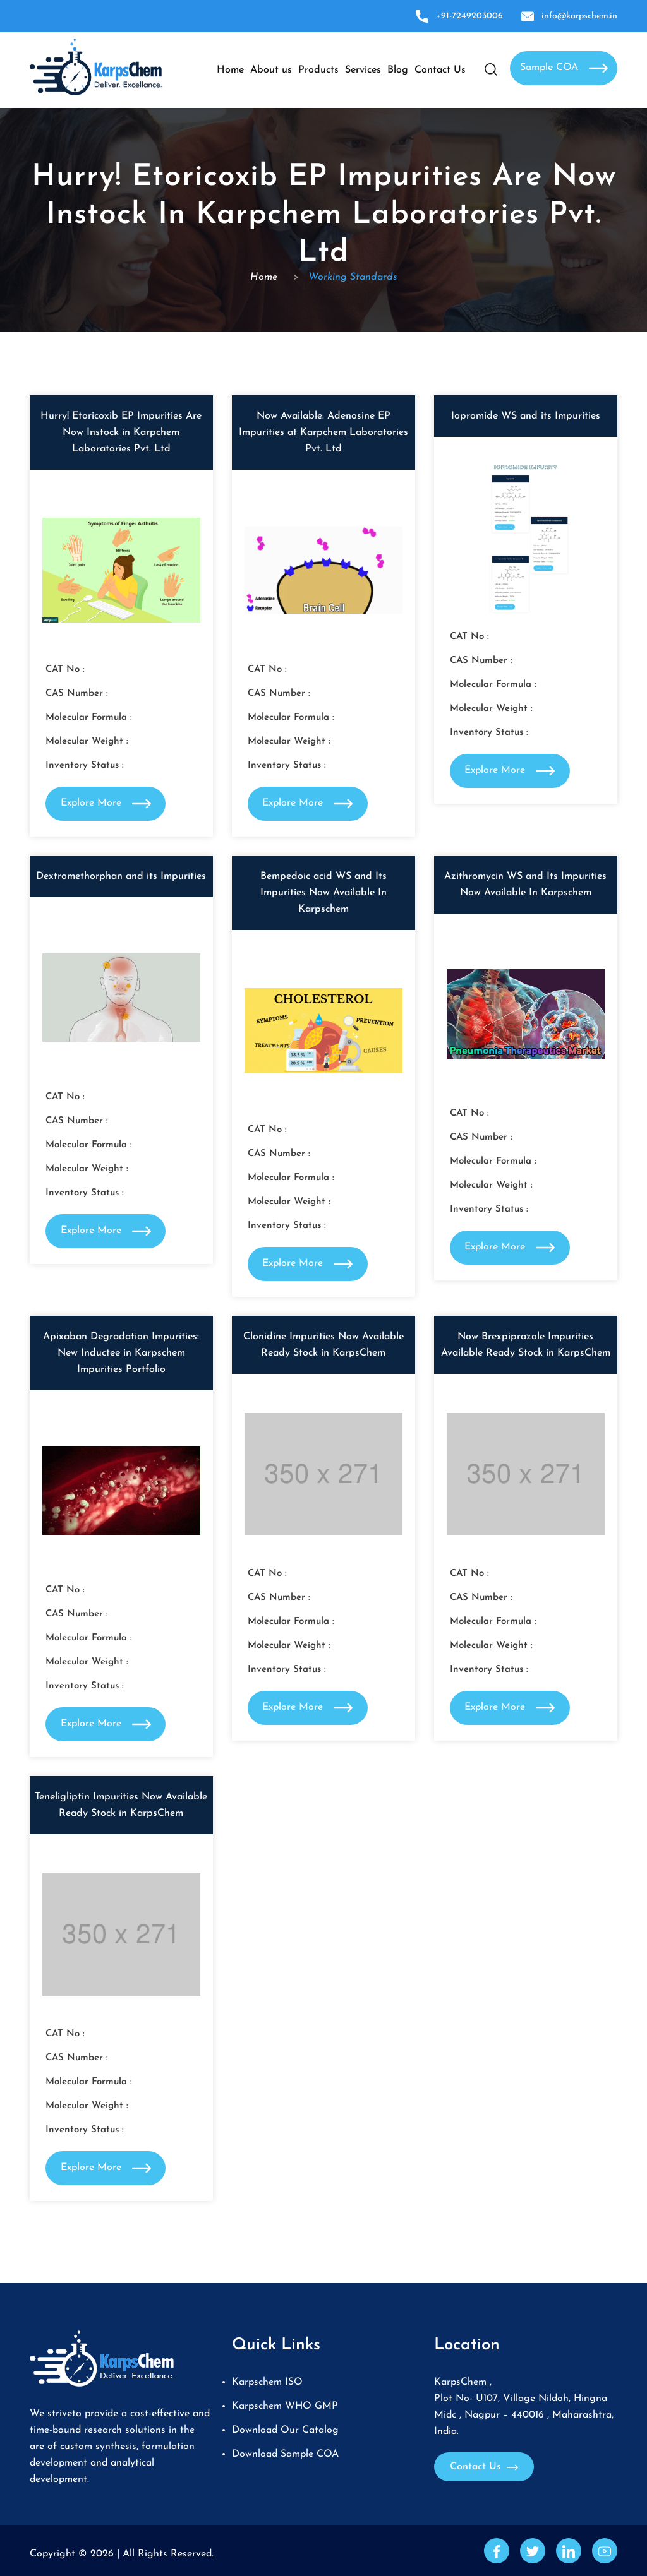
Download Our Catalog (285, 2430)
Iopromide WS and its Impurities (525, 416)
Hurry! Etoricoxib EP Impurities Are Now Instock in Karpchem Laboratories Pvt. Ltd (121, 432)
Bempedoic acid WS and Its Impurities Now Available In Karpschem (323, 892)
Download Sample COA (285, 2454)
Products (318, 70)
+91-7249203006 (459, 16)
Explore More (106, 803)
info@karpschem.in (569, 16)
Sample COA (564, 68)
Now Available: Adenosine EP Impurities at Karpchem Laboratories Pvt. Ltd (323, 432)
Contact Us (440, 70)
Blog (397, 70)
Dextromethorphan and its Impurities (121, 876)
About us (271, 70)
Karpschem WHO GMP (285, 2406)
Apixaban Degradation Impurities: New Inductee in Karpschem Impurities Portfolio (121, 1353)
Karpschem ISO (267, 2382)
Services (363, 70)
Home (230, 70)
